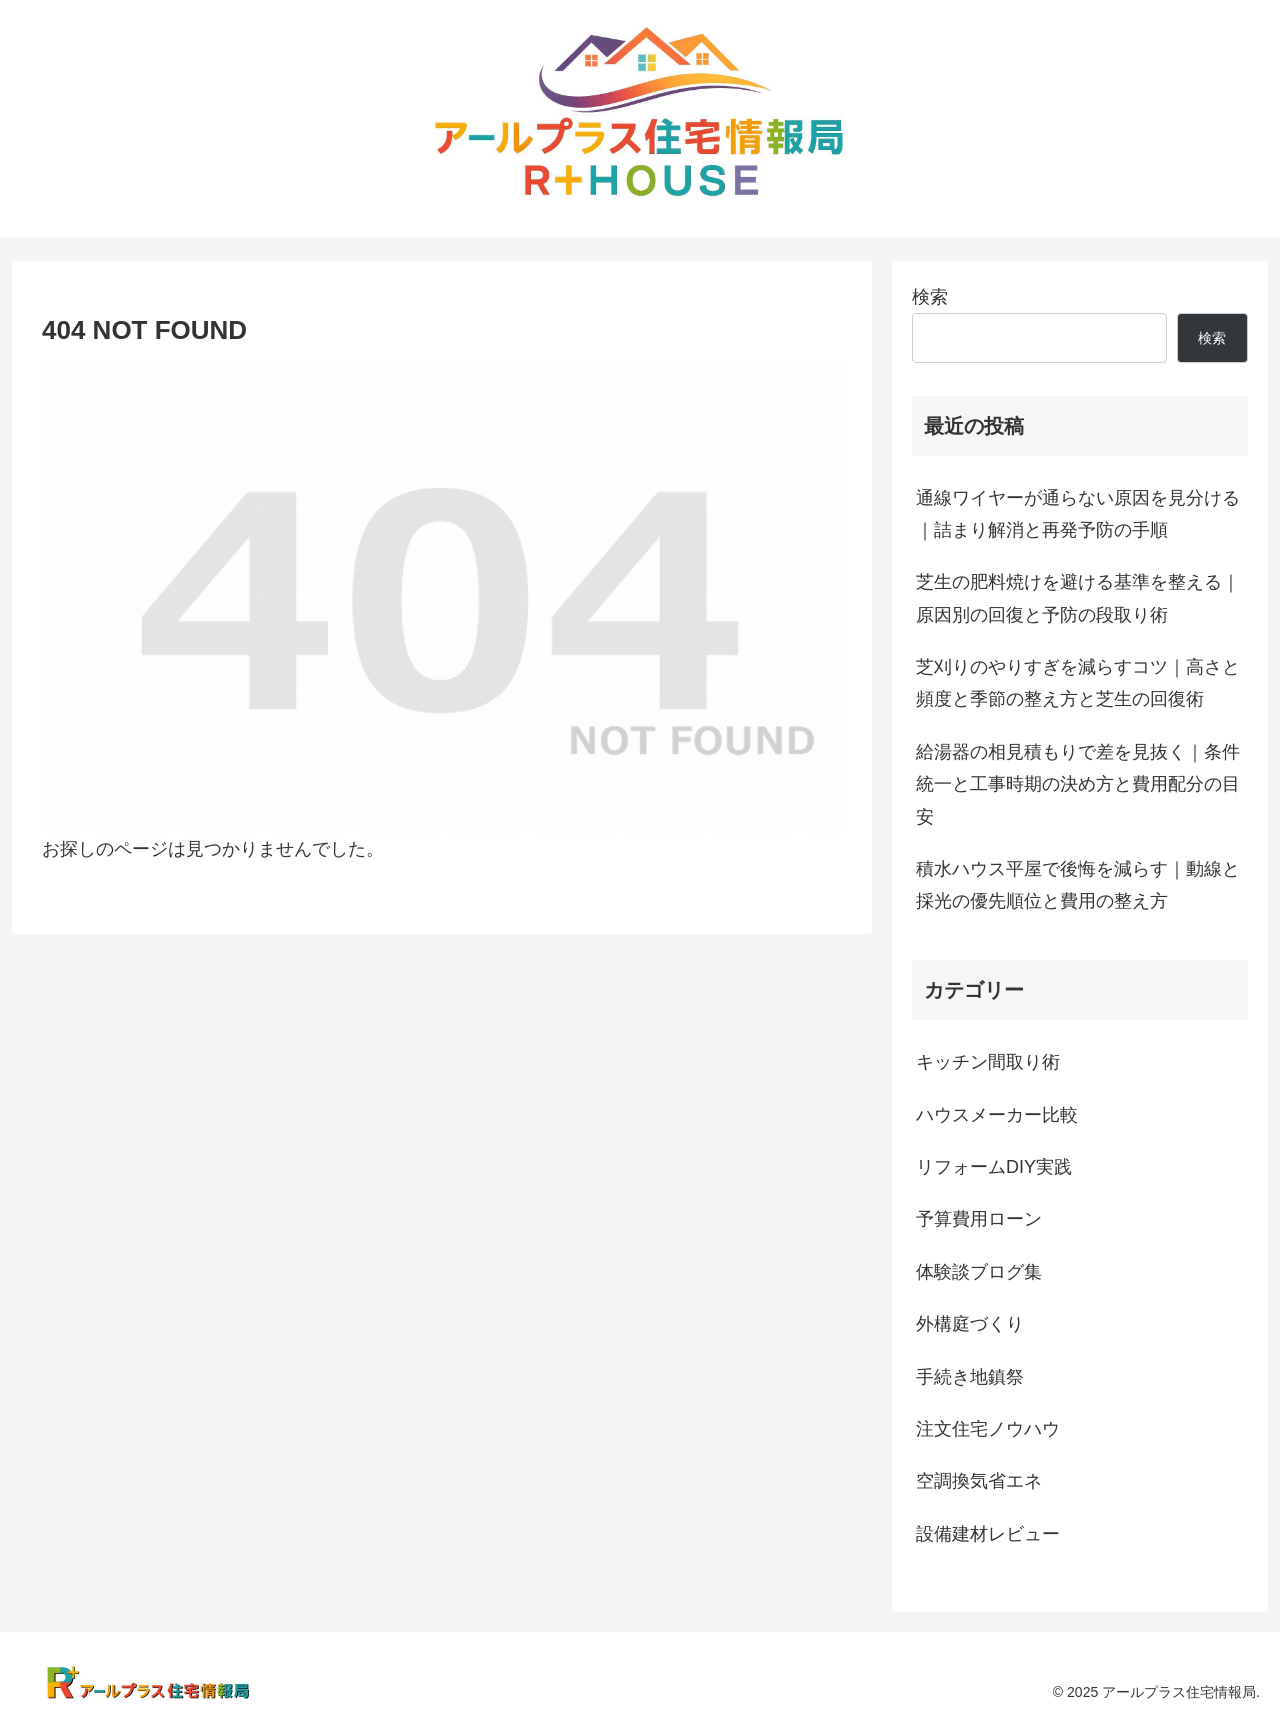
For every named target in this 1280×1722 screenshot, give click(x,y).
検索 (930, 297)
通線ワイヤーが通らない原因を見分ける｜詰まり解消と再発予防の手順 (1078, 514)
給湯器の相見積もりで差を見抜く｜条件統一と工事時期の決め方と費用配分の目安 (1078, 784)
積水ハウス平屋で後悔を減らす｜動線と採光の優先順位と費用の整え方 (1078, 885)
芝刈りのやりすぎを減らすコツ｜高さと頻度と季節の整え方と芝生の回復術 (1078, 683)
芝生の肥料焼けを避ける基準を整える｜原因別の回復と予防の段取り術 (1078, 598)
